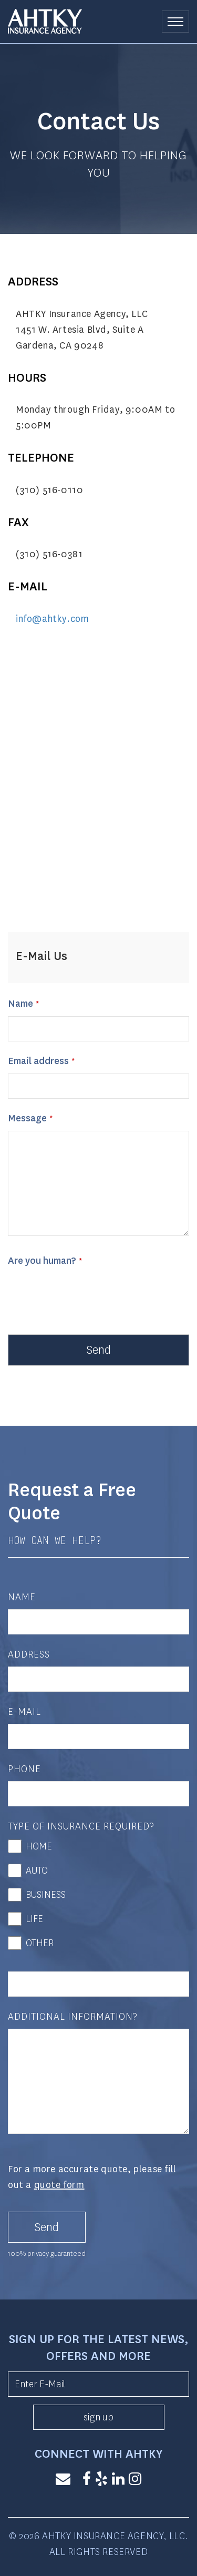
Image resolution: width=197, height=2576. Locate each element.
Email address (38, 1061)
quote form (59, 2185)
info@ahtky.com (52, 619)
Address (29, 1654)
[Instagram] (135, 2480)
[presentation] (88, 1293)
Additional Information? (73, 2016)
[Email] (63, 2480)
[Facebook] (86, 2480)
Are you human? (42, 1261)
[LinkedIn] (118, 2480)
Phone (24, 1769)
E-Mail (24, 1711)
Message (27, 1118)
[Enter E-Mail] (98, 2384)
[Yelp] (101, 2480)
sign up (98, 2417)
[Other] (98, 1984)
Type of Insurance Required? (81, 1826)
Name (20, 1004)
